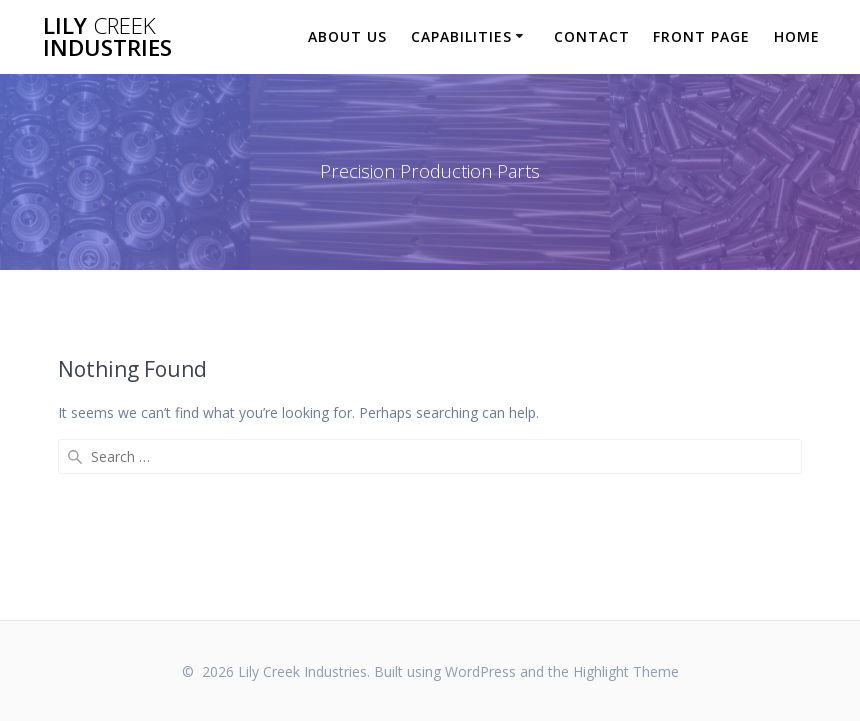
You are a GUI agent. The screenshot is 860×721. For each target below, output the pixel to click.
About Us (347, 36)
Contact (592, 36)
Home (797, 36)
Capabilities (461, 36)
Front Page (701, 36)
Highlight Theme (626, 671)
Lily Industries (107, 37)
